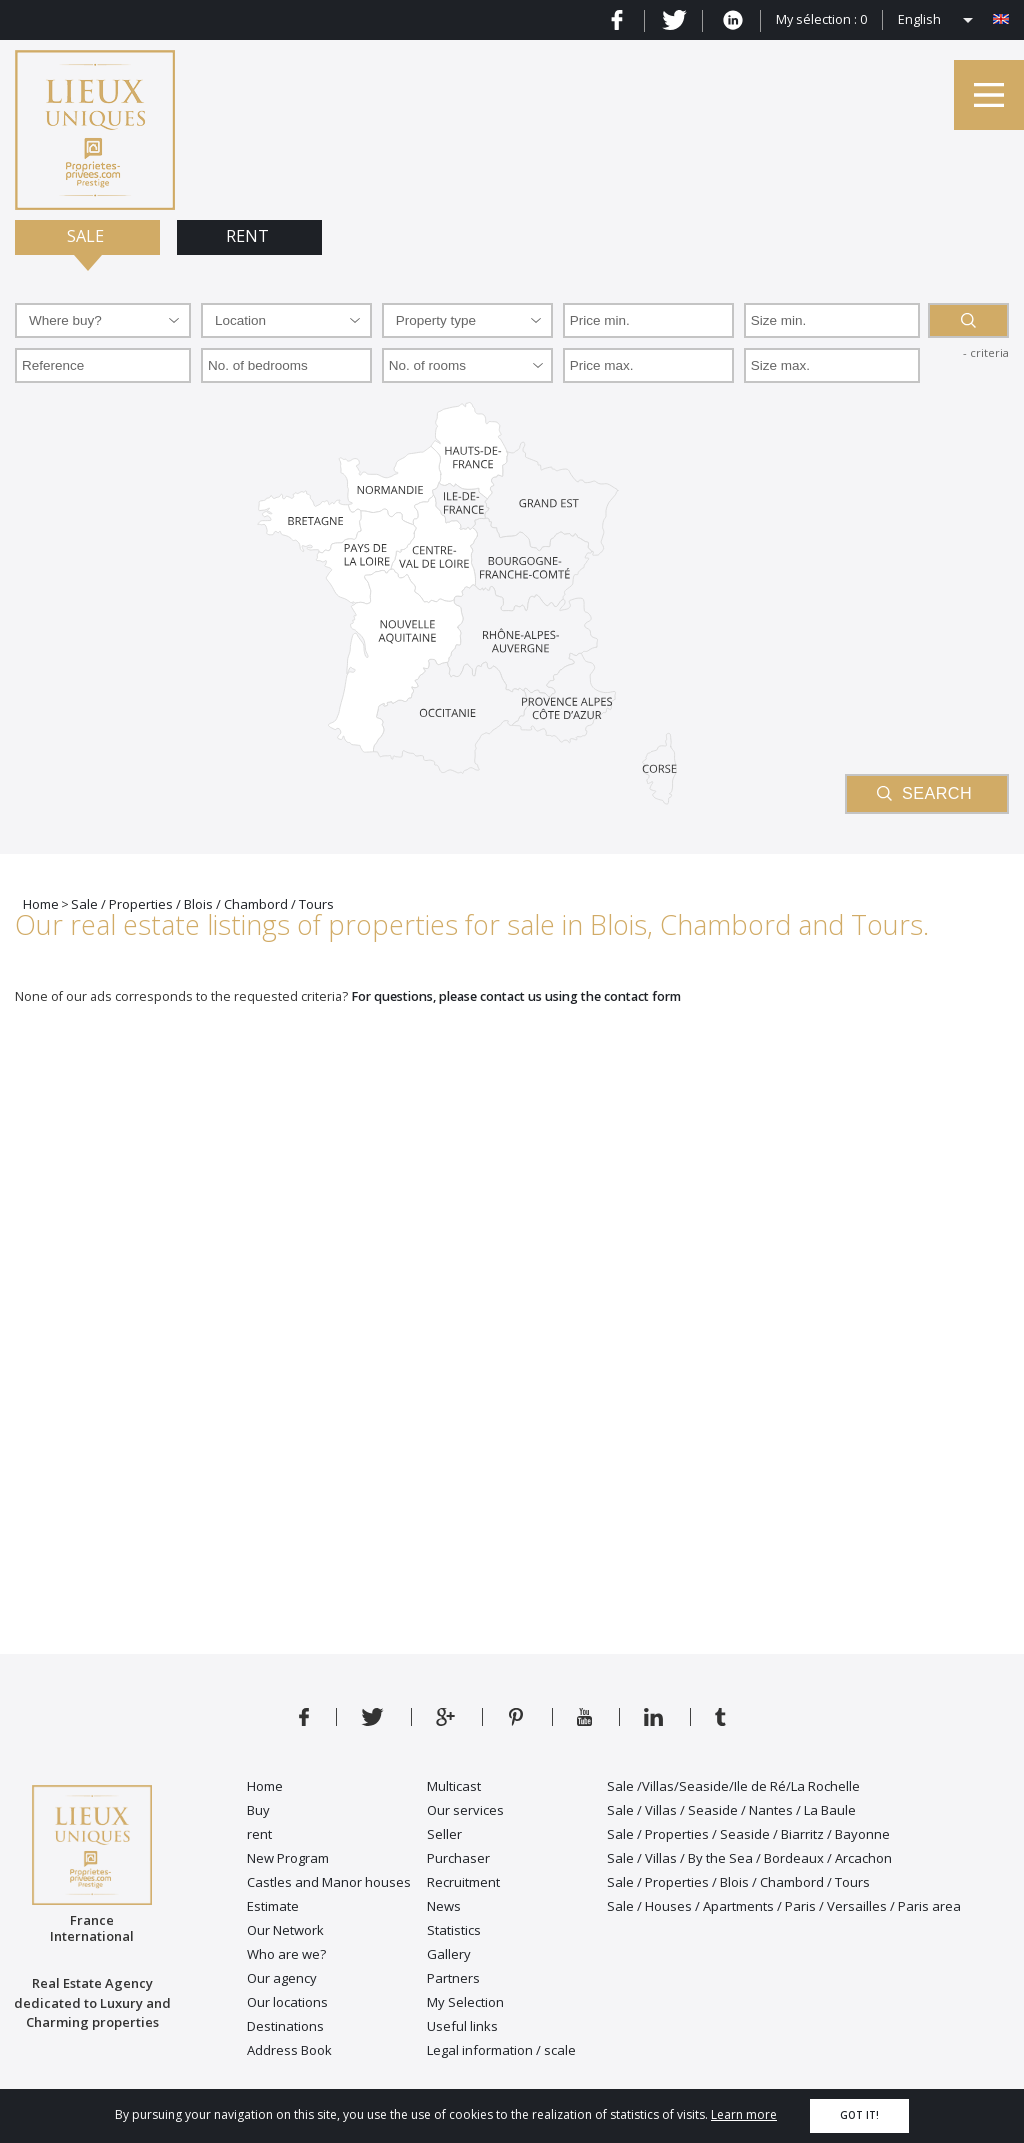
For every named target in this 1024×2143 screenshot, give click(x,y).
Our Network (285, 1930)
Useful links (462, 2026)
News (444, 1906)
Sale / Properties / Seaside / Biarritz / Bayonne (748, 1834)
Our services (465, 1810)
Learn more (744, 2114)
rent (259, 1834)
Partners (453, 1978)
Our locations (287, 2002)
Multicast (454, 1786)
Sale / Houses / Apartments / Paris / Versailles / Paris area (784, 1906)
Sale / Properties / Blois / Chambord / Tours (738, 1882)
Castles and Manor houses (329, 1882)
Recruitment (463, 1882)
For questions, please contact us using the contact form (516, 996)
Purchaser (458, 1858)
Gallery (449, 1954)
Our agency (282, 1978)
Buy (258, 1810)
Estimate (273, 1906)
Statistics (454, 1930)
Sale (87, 236)
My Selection (465, 2002)
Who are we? (286, 1954)
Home (265, 1786)
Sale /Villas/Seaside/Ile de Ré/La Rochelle (733, 1786)
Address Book (289, 2050)
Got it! (859, 2115)
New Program (288, 1858)
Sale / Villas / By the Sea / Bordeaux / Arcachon (749, 1858)
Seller (444, 1834)
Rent (249, 236)
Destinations (285, 2026)
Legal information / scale (501, 2050)
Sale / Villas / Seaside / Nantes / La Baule (731, 1810)
